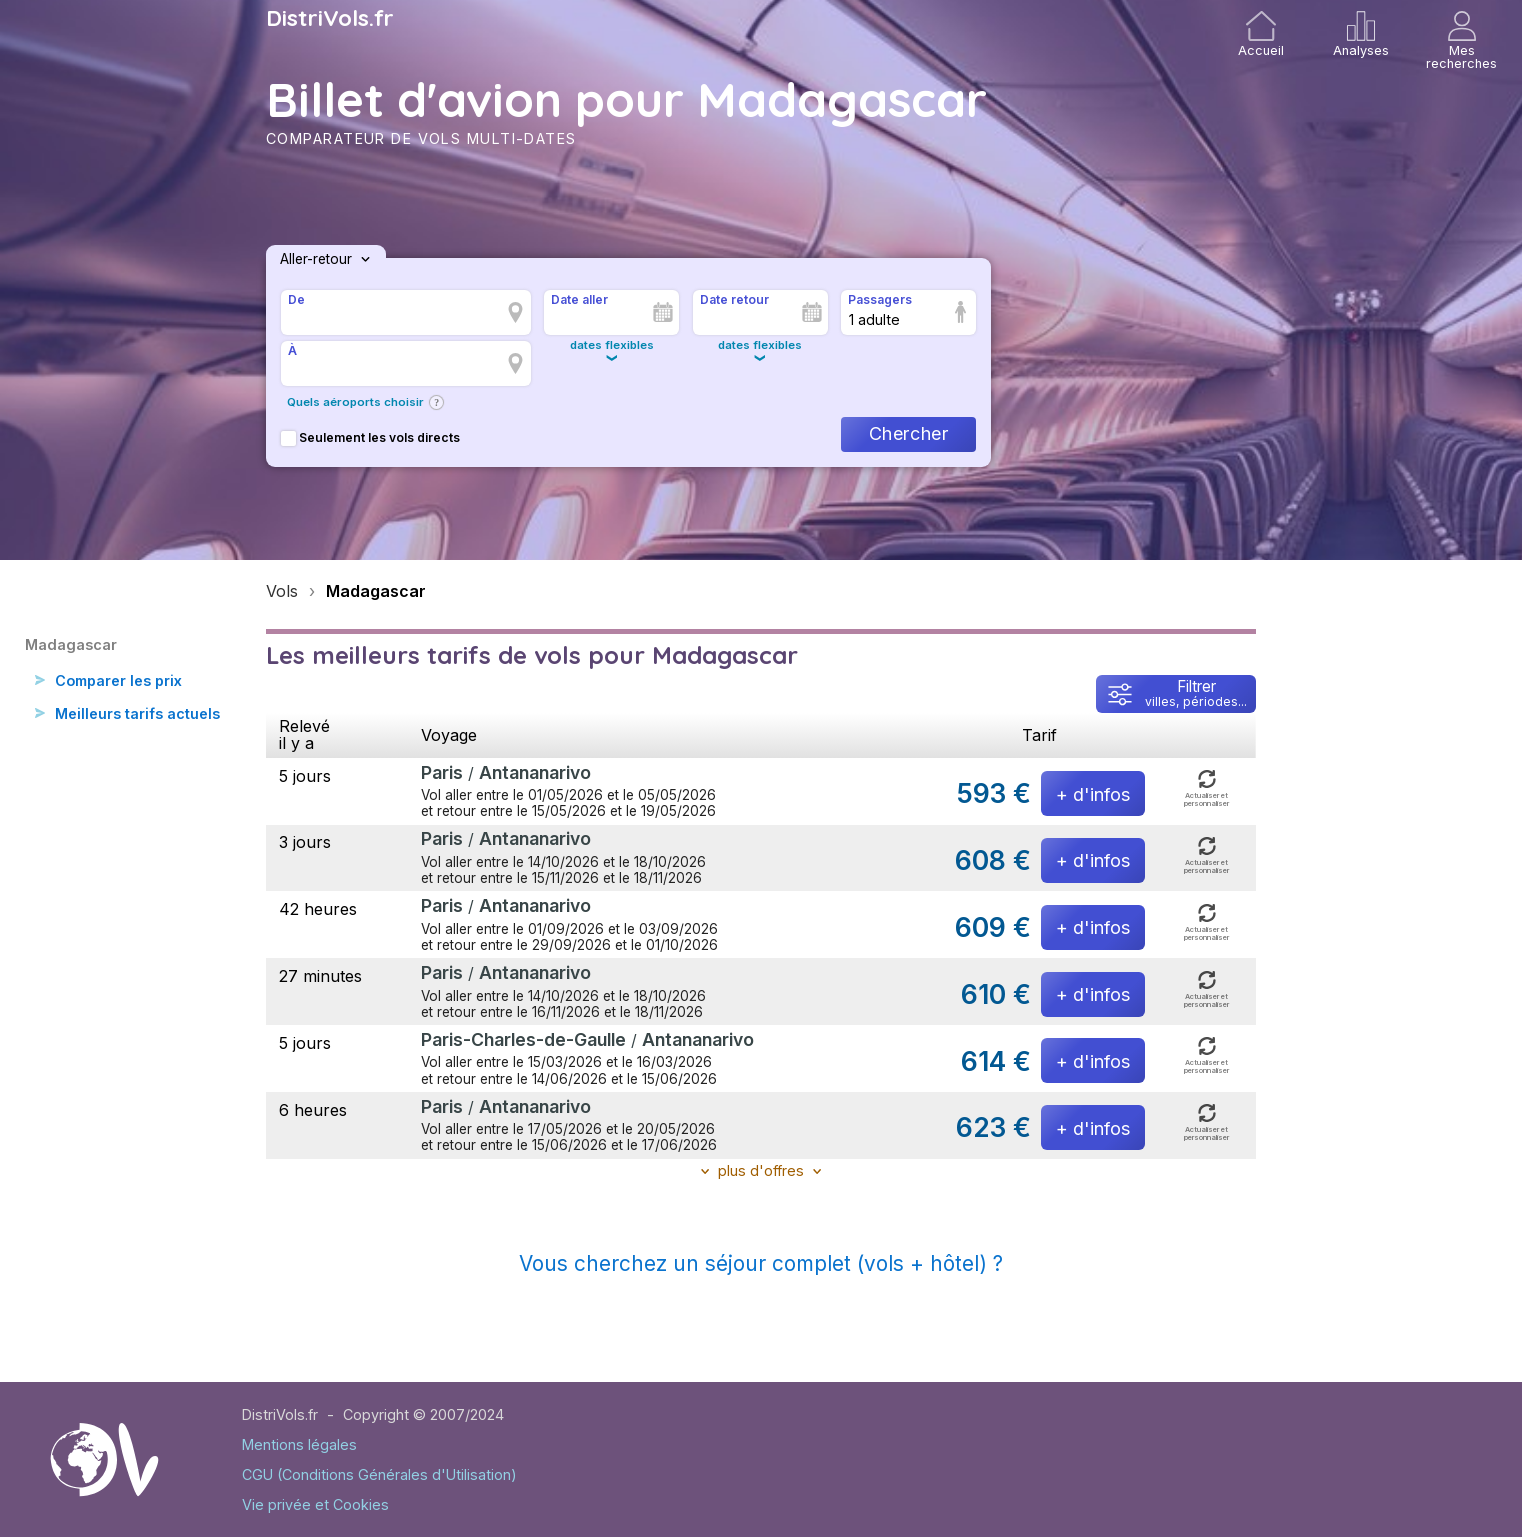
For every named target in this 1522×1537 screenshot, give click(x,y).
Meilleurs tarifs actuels (140, 715)
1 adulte (874, 319)
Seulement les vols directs (370, 437)
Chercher (908, 433)
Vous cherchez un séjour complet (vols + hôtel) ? (761, 1263)
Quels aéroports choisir (355, 402)
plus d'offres (761, 1170)
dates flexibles (612, 345)
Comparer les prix (122, 681)
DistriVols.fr (330, 18)
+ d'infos (1093, 794)
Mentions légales (299, 1444)
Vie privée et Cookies (315, 1504)
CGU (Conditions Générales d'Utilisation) (379, 1474)
